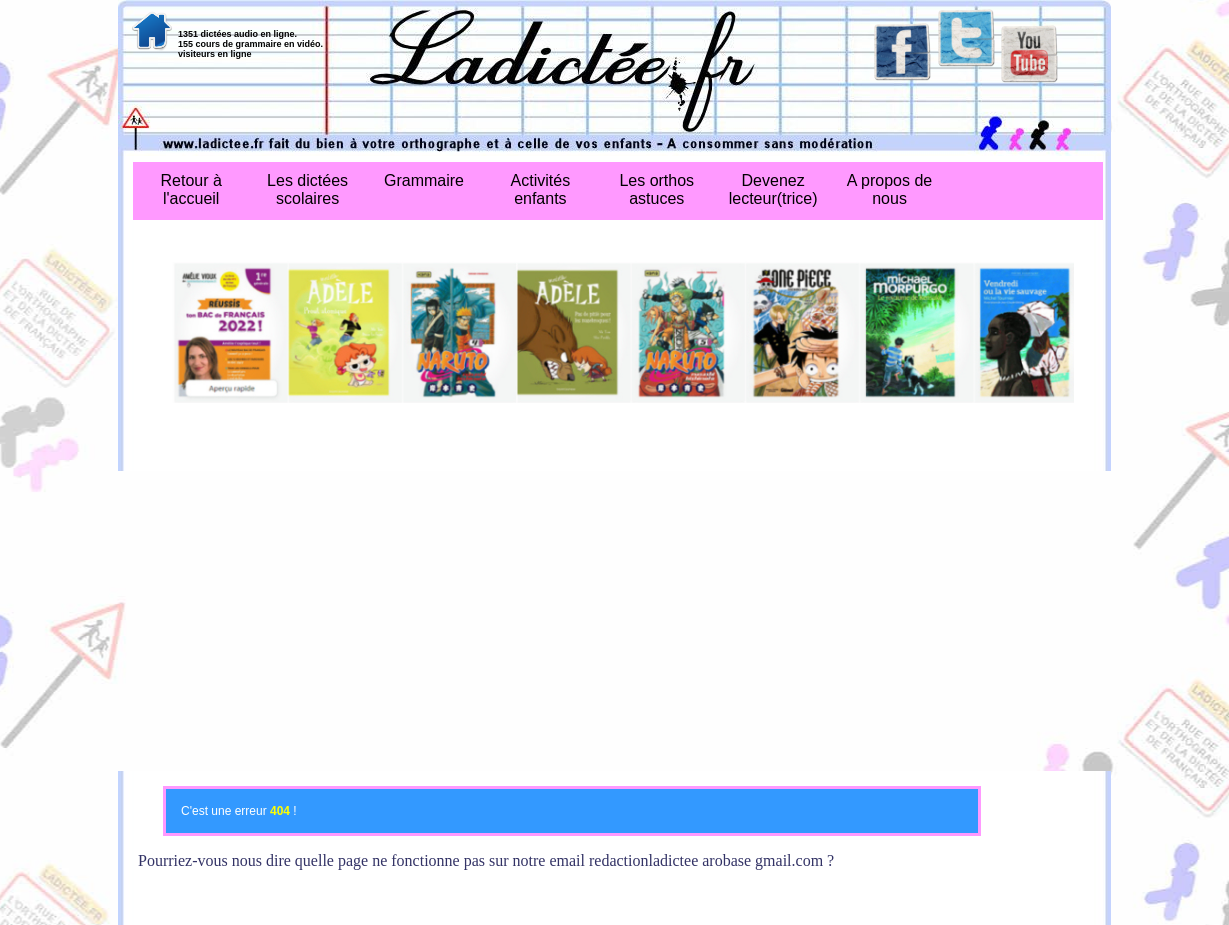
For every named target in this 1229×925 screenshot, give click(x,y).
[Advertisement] (614, 621)
